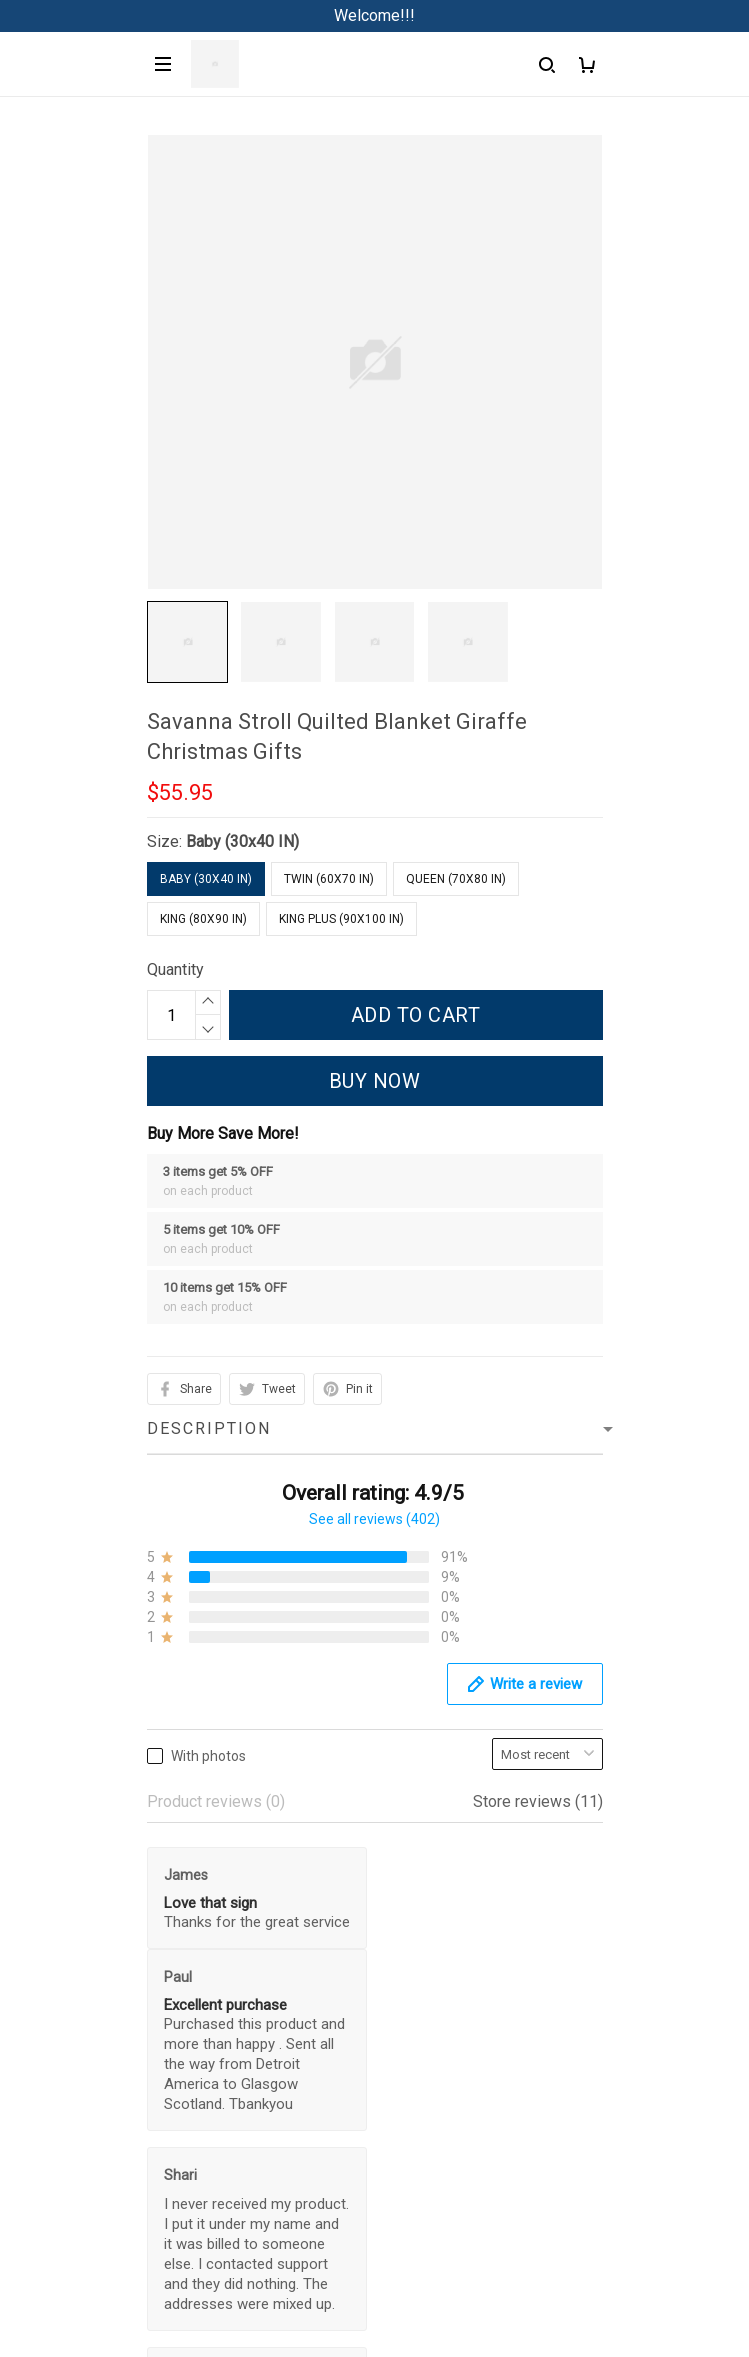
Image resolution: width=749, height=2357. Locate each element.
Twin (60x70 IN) (329, 879)
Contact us (49, 2119)
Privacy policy (61, 2288)
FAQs (31, 2051)
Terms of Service (72, 2322)
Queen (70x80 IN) (456, 879)
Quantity (175, 969)
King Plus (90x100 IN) (341, 919)
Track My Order (65, 2153)
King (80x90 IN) (203, 919)
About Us (44, 2085)
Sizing (34, 2187)
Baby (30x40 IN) (242, 841)
